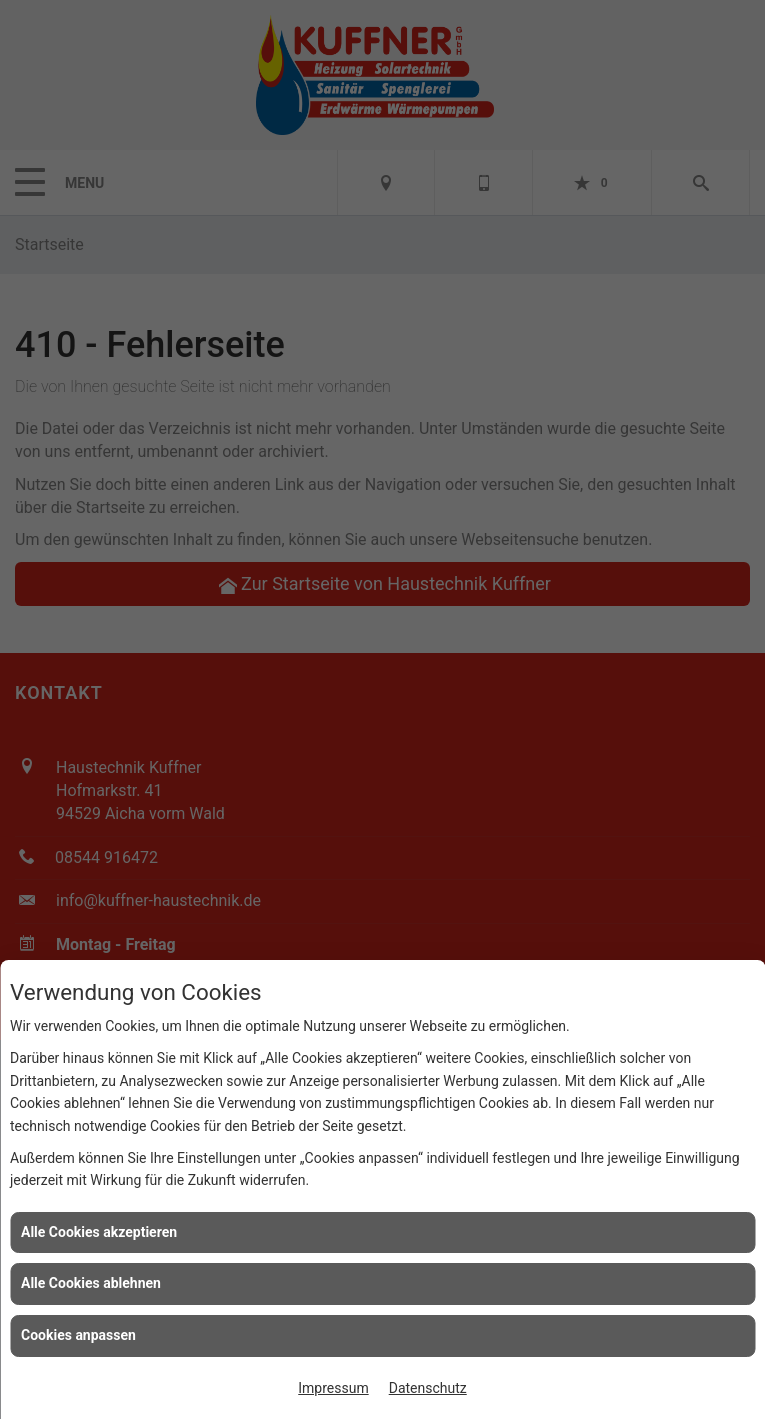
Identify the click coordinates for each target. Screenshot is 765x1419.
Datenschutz (428, 1388)
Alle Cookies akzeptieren (99, 1232)
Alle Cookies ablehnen (91, 1283)
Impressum (333, 1388)
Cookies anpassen (78, 1335)
